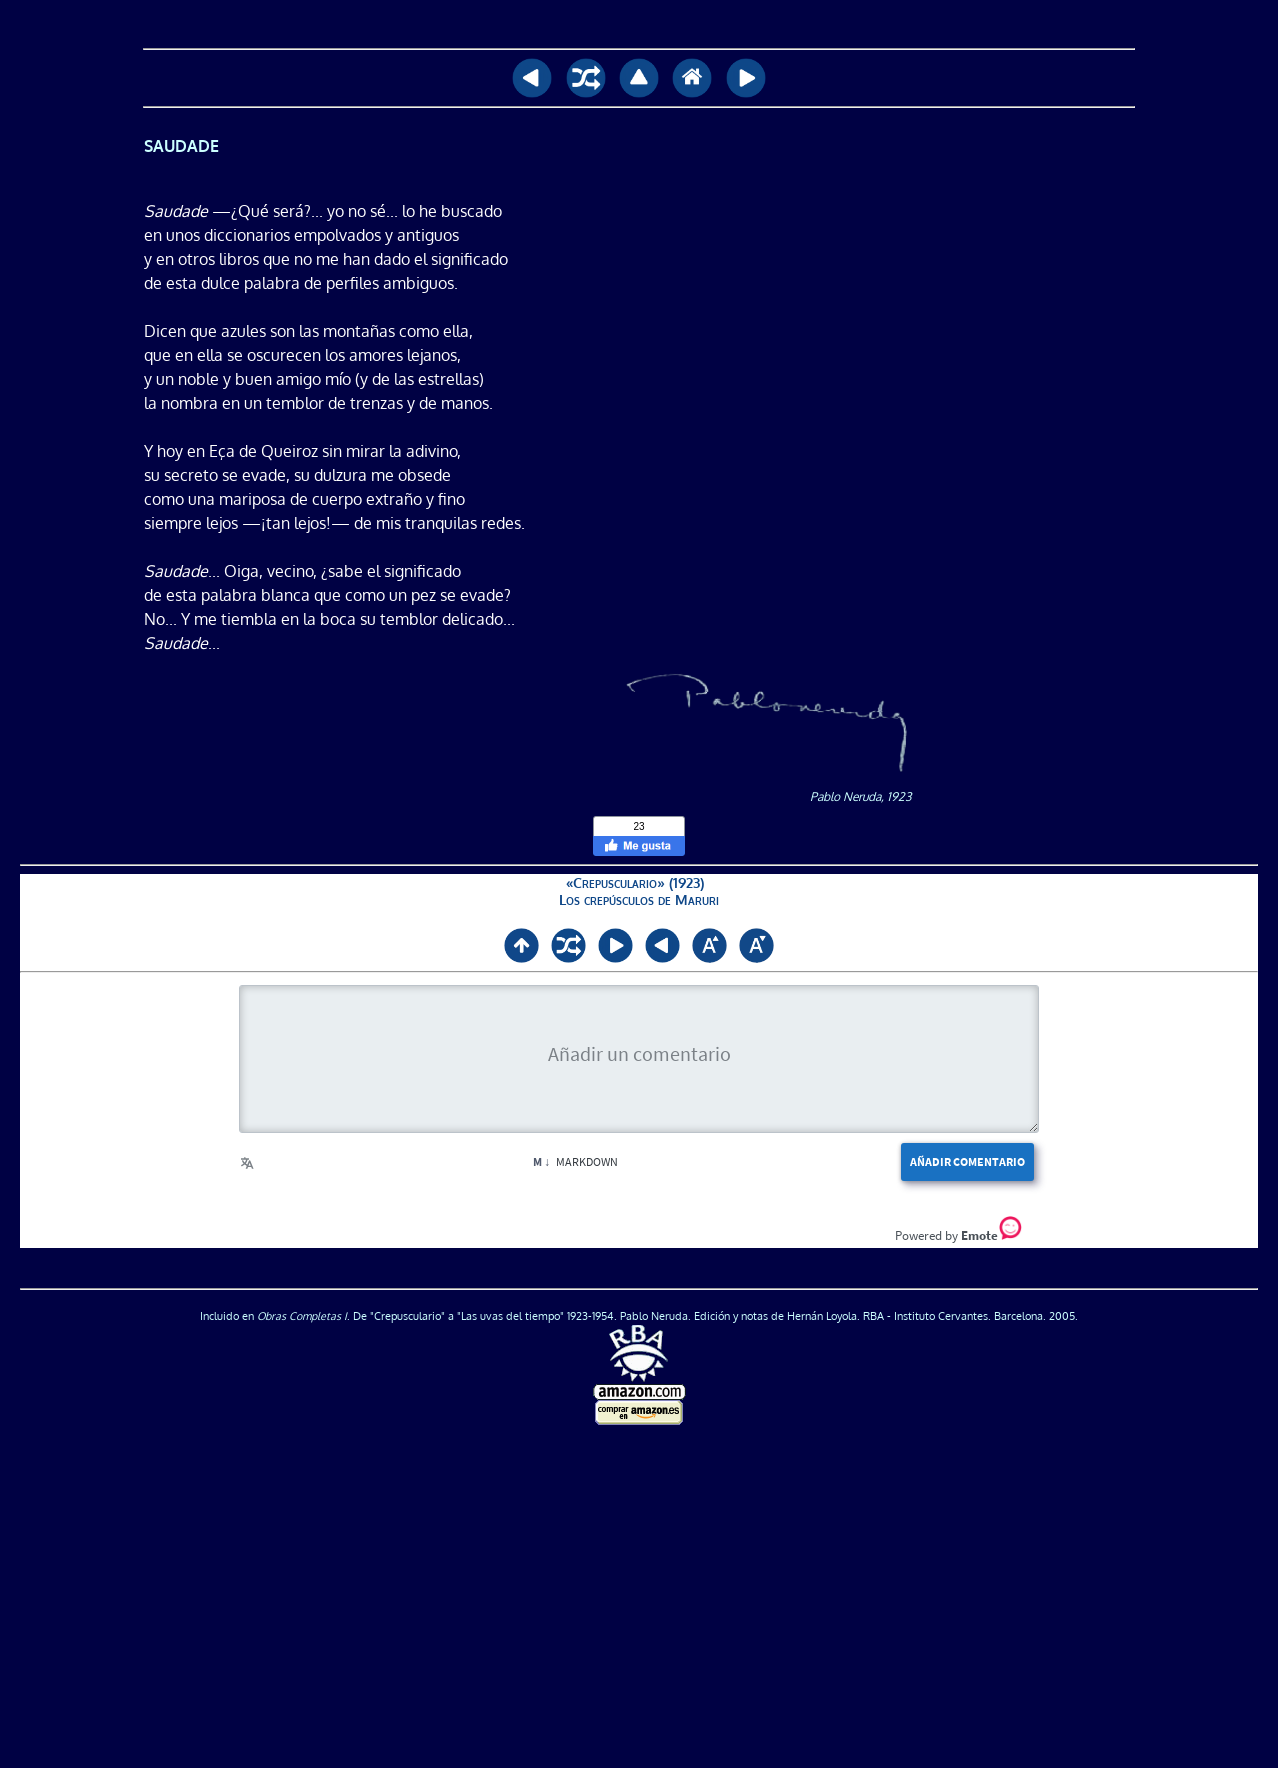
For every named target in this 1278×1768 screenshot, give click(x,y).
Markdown (575, 1161)
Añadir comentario (967, 1161)
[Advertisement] (639, 1598)
